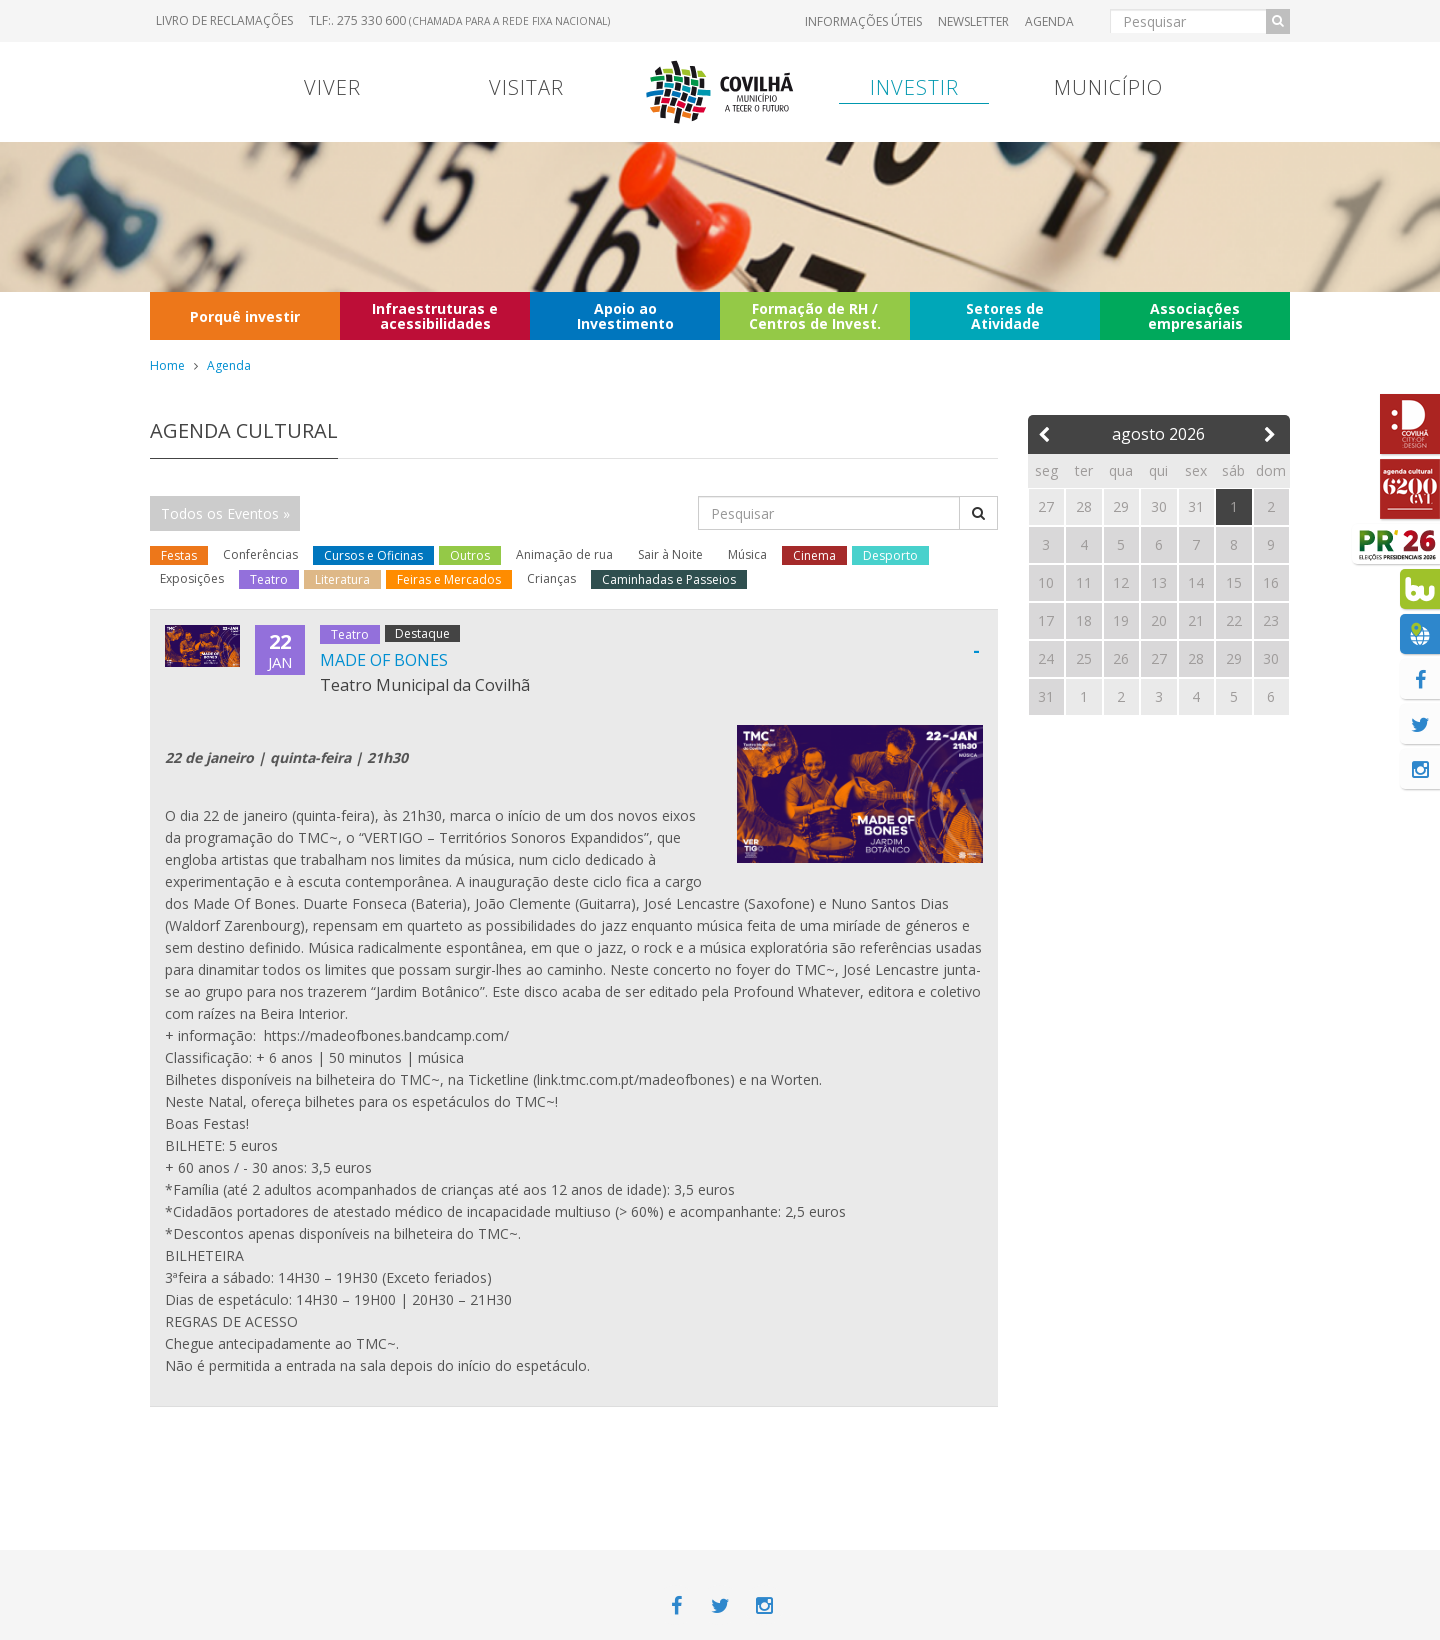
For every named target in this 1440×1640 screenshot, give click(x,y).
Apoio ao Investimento (625, 316)
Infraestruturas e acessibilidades (435, 316)
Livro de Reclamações (224, 20)
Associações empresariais (1195, 316)
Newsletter (973, 21)
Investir (914, 87)
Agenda (1049, 21)
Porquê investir (245, 316)
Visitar (526, 87)
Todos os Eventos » (225, 513)
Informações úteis (863, 21)
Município (1108, 87)
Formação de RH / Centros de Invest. (815, 316)
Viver (332, 87)
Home (167, 365)
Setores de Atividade (1005, 316)
